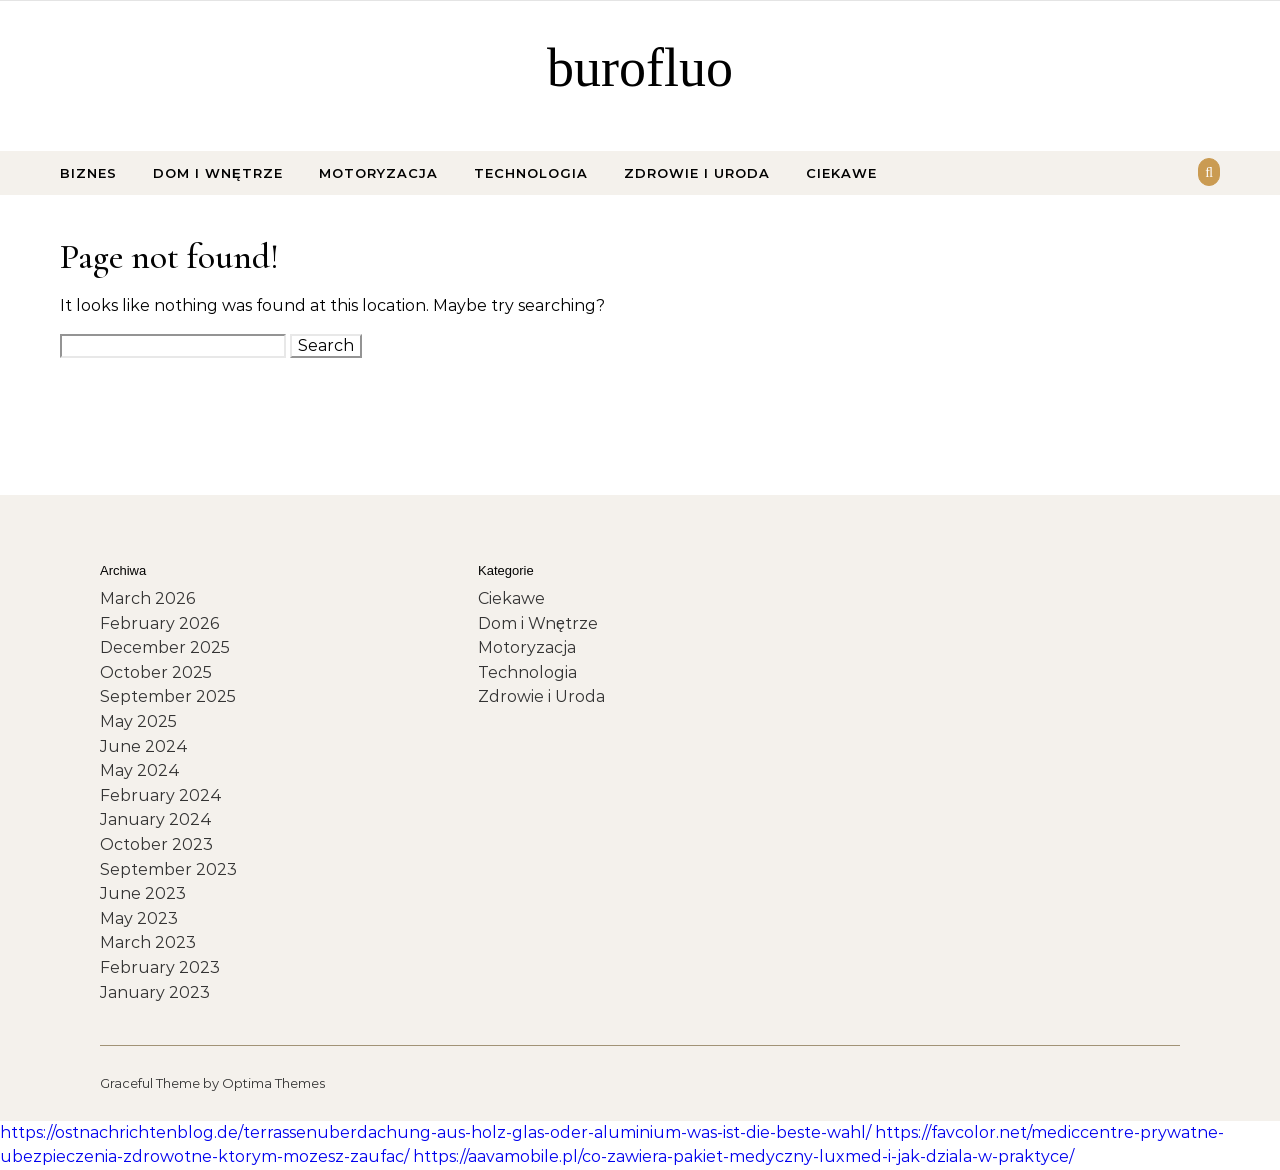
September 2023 (168, 869)
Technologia (531, 173)
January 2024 (156, 819)
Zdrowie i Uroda (697, 173)
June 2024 (144, 746)
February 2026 (159, 623)
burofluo (640, 68)
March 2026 (147, 598)
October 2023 (156, 844)
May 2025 (138, 721)
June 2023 (143, 893)
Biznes (88, 173)
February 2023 (160, 967)
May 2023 (139, 918)
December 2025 (165, 647)
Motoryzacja (378, 173)
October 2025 (156, 672)
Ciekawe (841, 173)
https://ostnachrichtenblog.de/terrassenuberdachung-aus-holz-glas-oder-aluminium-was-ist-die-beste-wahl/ (435, 1132)
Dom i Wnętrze (218, 173)
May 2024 (140, 770)
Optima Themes (273, 1083)
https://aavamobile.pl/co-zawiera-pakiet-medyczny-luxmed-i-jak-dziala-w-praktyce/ (743, 1156)
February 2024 (161, 795)
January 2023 (155, 992)
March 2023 (148, 942)
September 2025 (168, 696)
